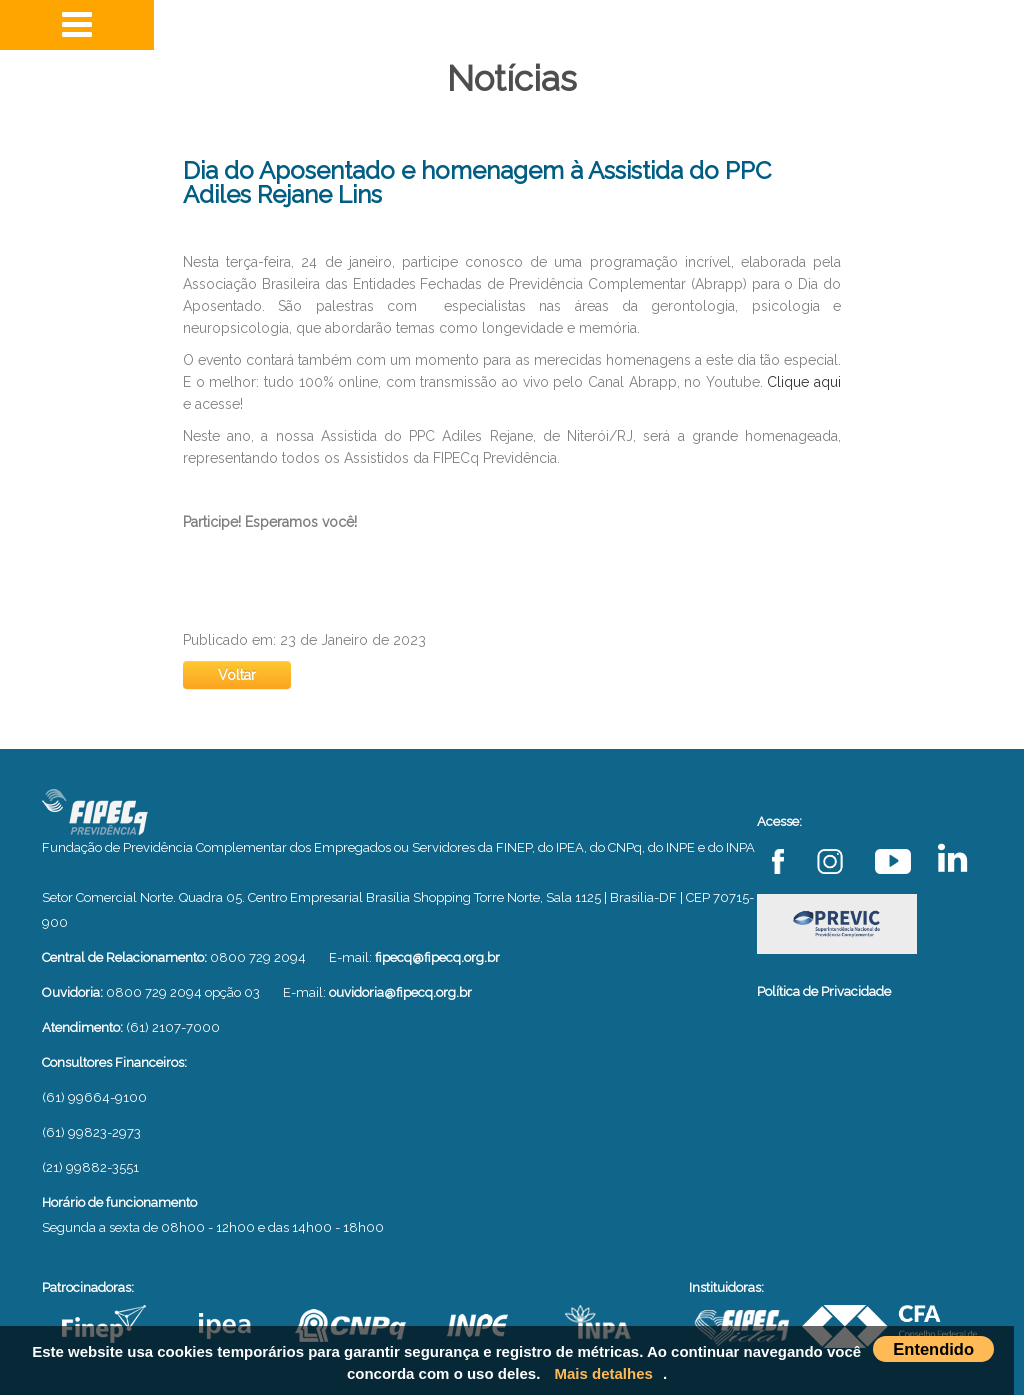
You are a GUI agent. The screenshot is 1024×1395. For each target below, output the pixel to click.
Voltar (237, 675)
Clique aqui (804, 382)
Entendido (933, 1349)
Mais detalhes (604, 1373)
